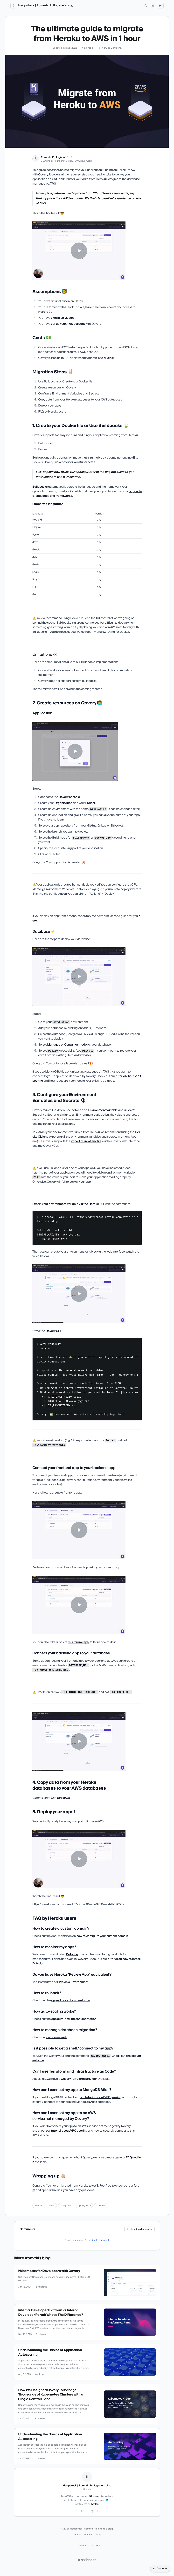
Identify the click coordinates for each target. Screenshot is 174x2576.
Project (90, 803)
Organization (63, 803)
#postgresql (84, 2206)
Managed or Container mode (67, 1044)
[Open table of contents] (160, 2568)
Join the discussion (139, 2229)
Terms (97, 2535)
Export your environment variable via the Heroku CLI (68, 1204)
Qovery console (69, 797)
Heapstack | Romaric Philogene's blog (45, 5)
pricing (108, 357)
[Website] (92, 2511)
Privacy (88, 2535)
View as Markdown (110, 48)
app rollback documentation (70, 2000)
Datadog (72, 1954)
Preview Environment (74, 1982)
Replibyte (63, 1797)
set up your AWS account (68, 323)
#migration (66, 2206)
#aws (52, 2206)
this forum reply (78, 1642)
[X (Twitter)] (67, 157)
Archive (77, 2535)
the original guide (112, 472)
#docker (100, 2206)
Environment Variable (103, 1110)
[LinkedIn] (71, 157)
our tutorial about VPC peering (100, 2097)
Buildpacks (40, 486)
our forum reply (56, 2037)
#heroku (39, 2206)
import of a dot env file (86, 1141)
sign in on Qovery (62, 317)
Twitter (94, 2504)
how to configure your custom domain (102, 1936)
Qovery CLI (53, 1331)
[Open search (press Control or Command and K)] (146, 5)
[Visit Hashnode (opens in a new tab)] (87, 2559)
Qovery (43, 174)
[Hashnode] (97, 2511)
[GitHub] (82, 2511)
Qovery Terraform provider (79, 2078)
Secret (131, 1110)
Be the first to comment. (96, 2240)
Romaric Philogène (53, 157)
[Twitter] (76, 2511)
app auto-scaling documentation (73, 2019)
